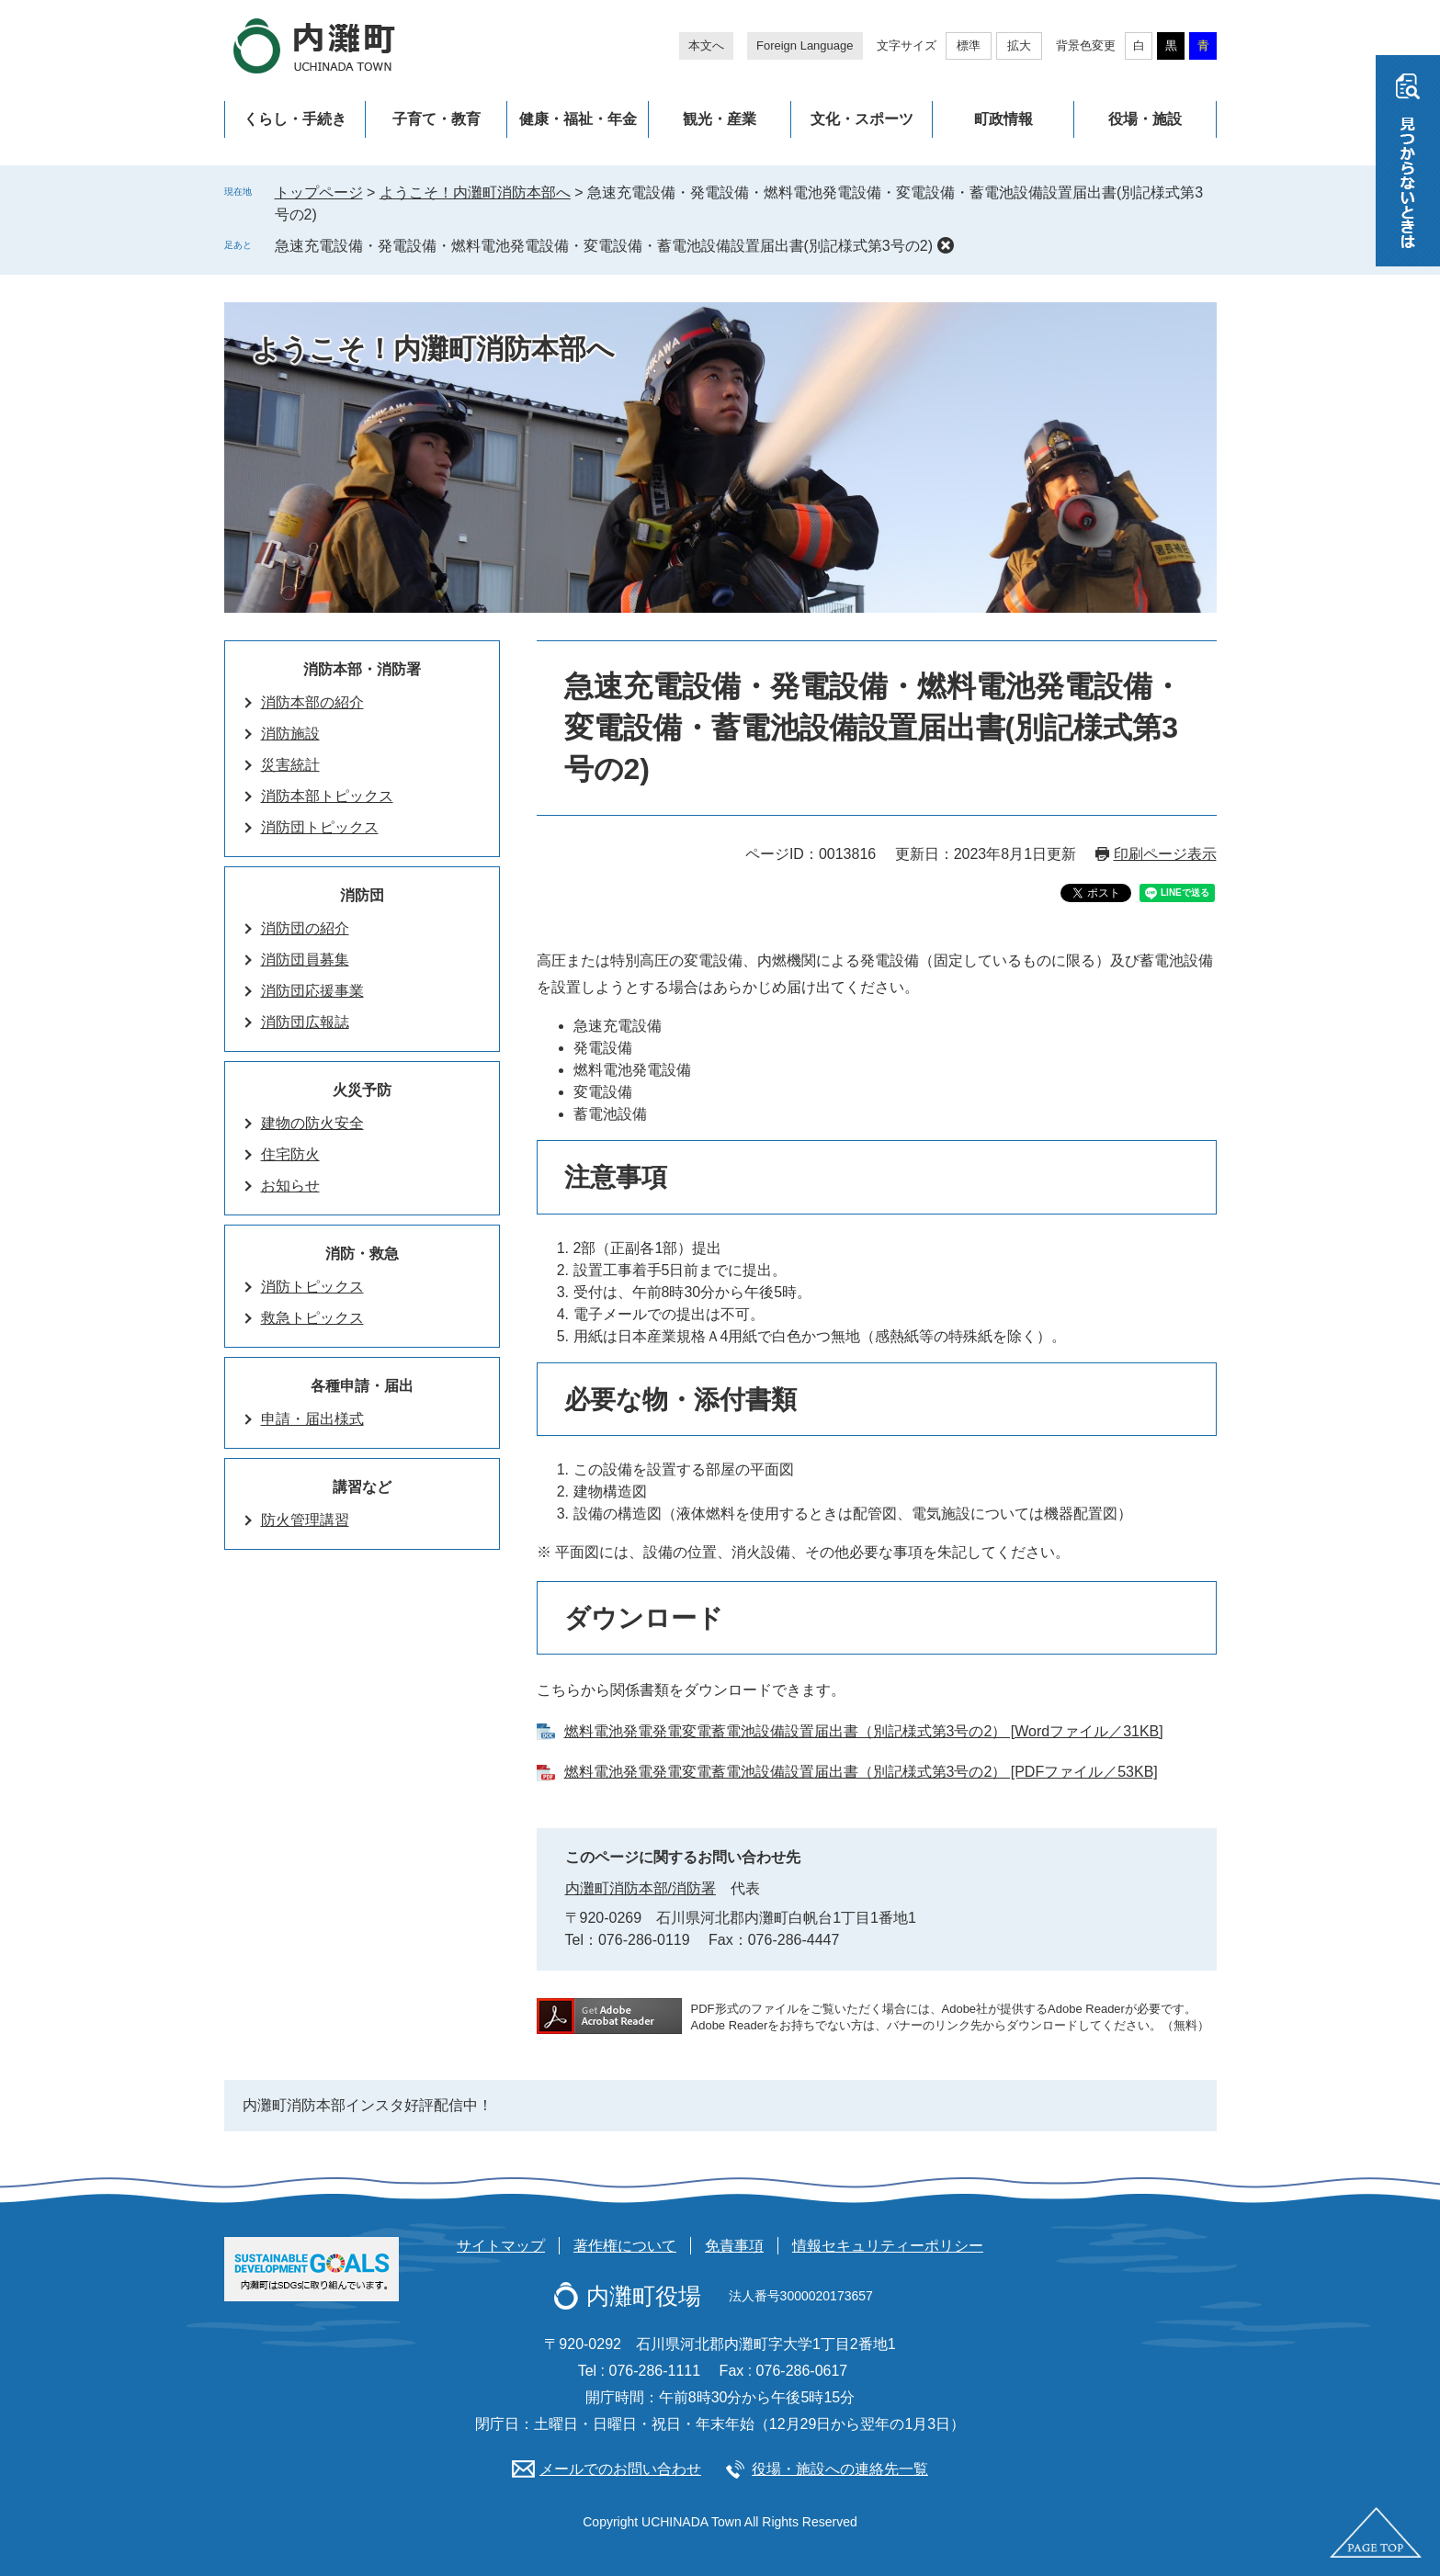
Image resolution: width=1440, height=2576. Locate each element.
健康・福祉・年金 (578, 119)
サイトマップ (501, 2246)
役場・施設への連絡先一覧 (840, 2469)
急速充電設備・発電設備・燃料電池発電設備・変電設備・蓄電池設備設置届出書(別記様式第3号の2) (604, 246)
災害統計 (290, 765)
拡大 (1019, 45)
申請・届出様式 (312, 1419)
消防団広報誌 (305, 1022)
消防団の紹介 (305, 928)
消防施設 (290, 733)
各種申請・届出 (362, 1386)
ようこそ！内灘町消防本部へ (475, 192)
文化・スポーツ (862, 119)
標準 (969, 45)
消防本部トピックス (327, 796)
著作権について (624, 2246)
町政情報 (1003, 119)
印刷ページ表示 (1165, 854)
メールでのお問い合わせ (620, 2469)
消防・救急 (362, 1253)
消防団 (362, 895)
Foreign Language (805, 45)
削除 (945, 245)
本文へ (706, 45)
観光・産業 (719, 119)
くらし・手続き (295, 119)
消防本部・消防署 (362, 669)
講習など (362, 1487)
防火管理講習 (305, 1520)
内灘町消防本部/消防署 (640, 1888)
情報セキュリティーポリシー (887, 2246)
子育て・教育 (436, 119)
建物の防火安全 (312, 1123)
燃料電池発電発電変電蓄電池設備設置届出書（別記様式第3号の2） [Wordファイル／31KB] (863, 1731)
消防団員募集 (305, 959)
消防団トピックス (320, 827)
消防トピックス (312, 1286)
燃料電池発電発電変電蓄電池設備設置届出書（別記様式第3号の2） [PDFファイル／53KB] (861, 1771)
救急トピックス (312, 1318)
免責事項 (734, 2246)
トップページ (319, 192)
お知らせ (290, 1185)
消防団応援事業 (312, 991)
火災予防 (362, 1090)
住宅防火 (290, 1154)
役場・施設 (1145, 119)
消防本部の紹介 (312, 702)
